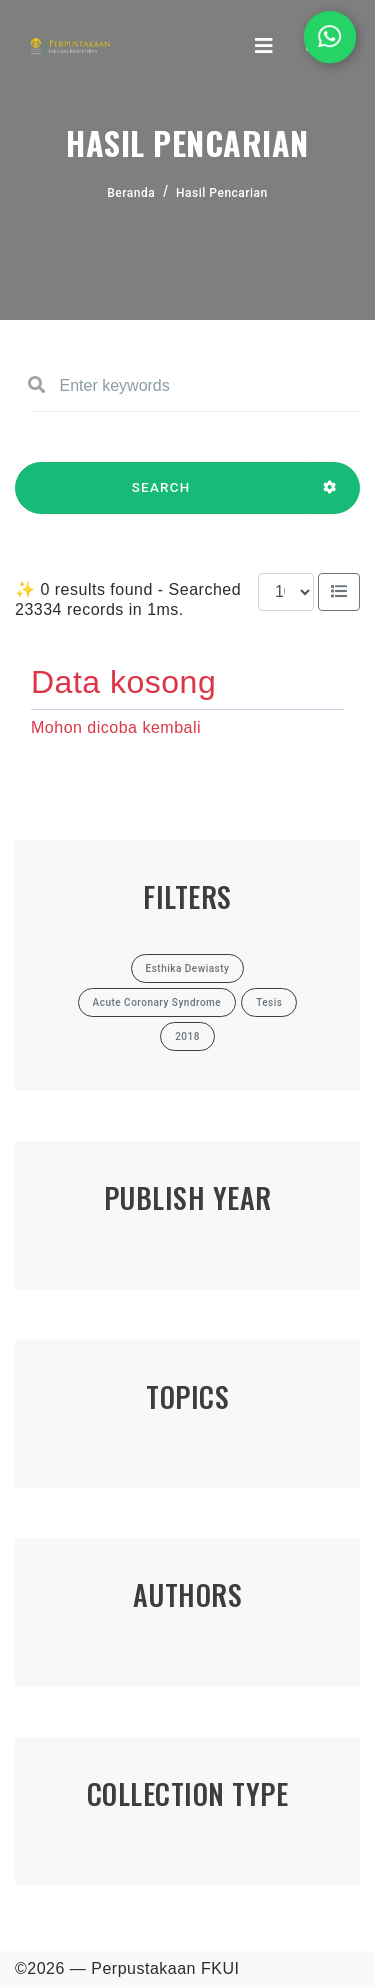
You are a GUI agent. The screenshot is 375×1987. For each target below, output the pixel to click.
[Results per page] (286, 592)
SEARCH (161, 497)
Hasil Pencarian (222, 193)
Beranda (131, 193)
